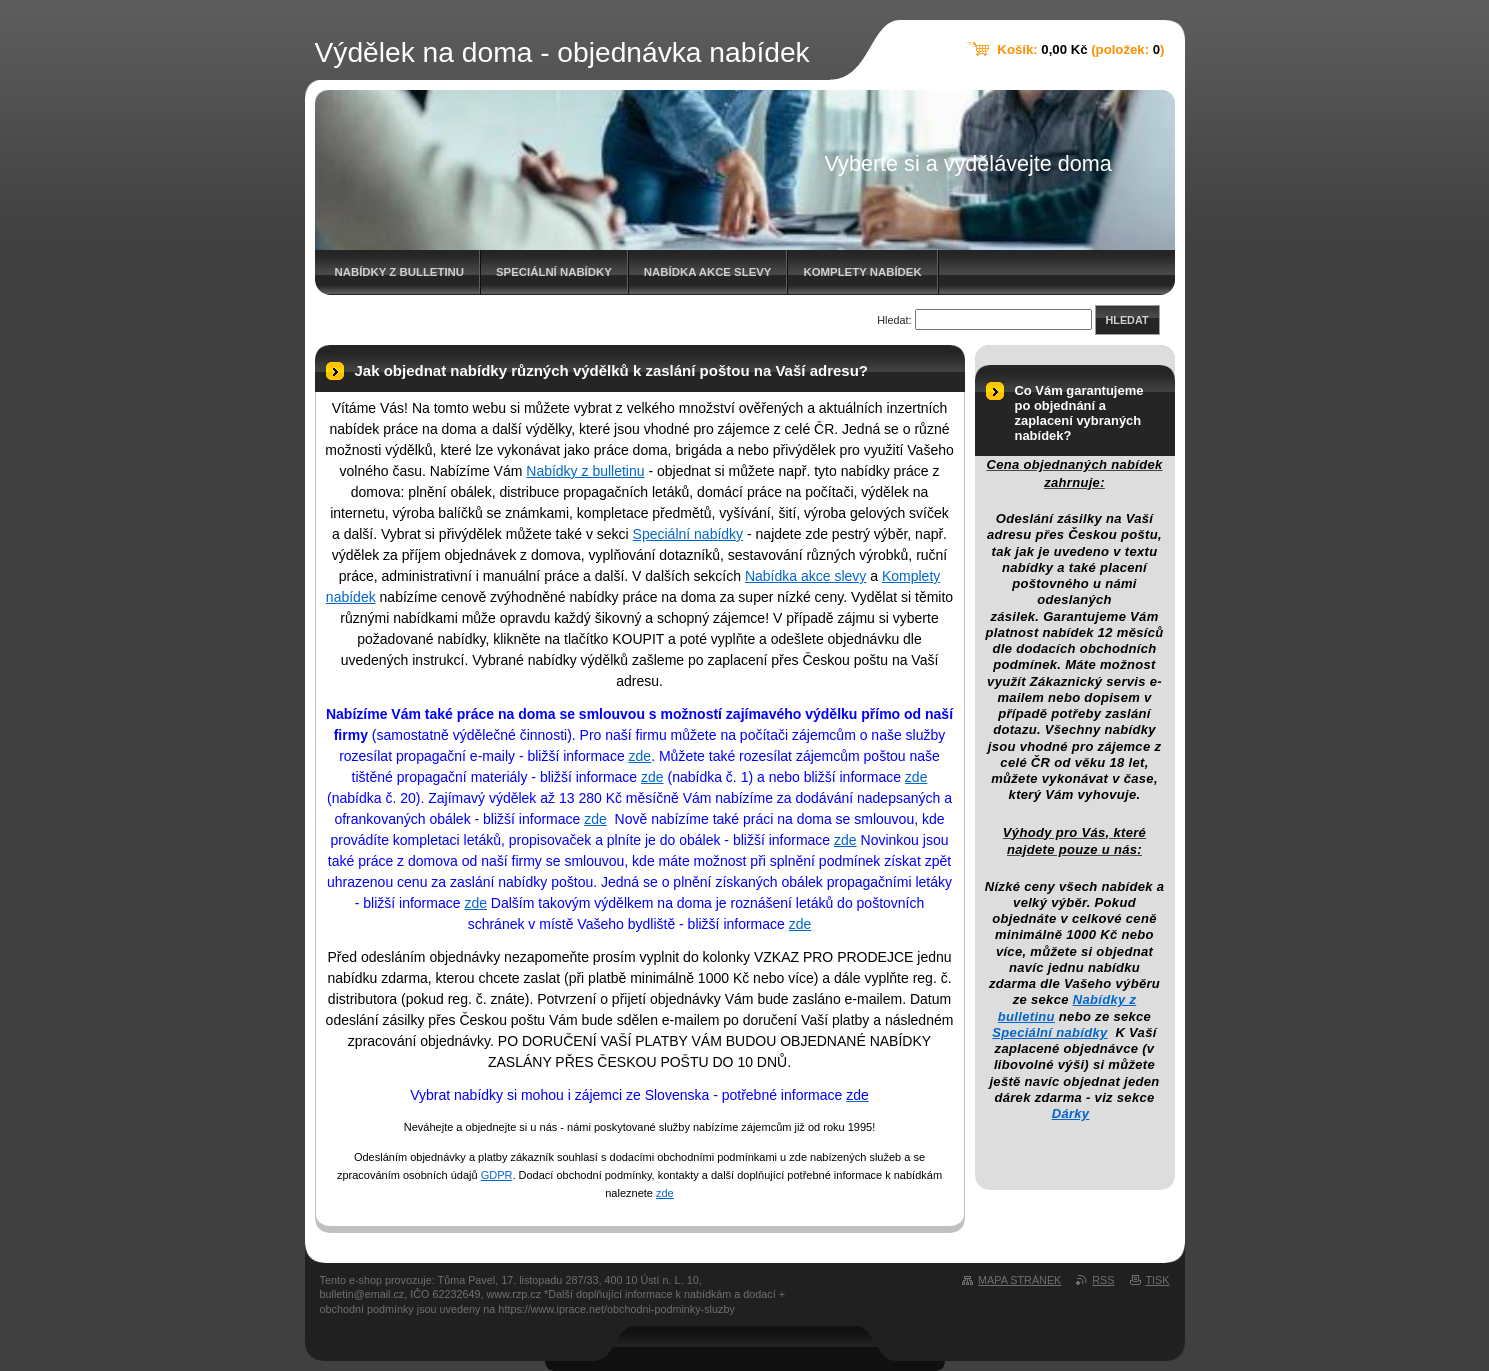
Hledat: (894, 320)
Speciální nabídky (554, 272)
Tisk (1158, 1280)
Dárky (1071, 1113)
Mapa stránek (1019, 1280)
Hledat (1127, 320)
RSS (1103, 1280)
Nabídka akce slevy (708, 272)
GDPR (497, 1175)
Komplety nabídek (862, 272)
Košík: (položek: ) (1080, 49)
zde (640, 756)
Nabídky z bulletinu (400, 272)
